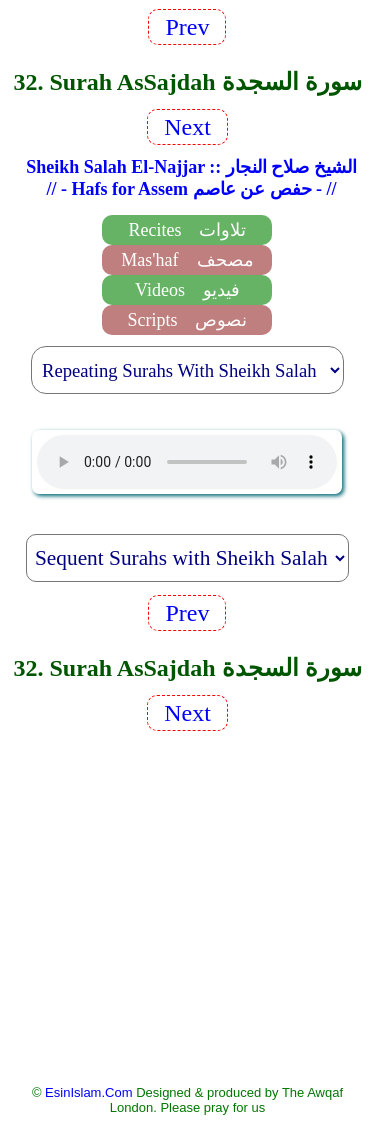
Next (187, 127)
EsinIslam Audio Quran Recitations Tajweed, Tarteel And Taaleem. (187, 462)
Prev (187, 27)
